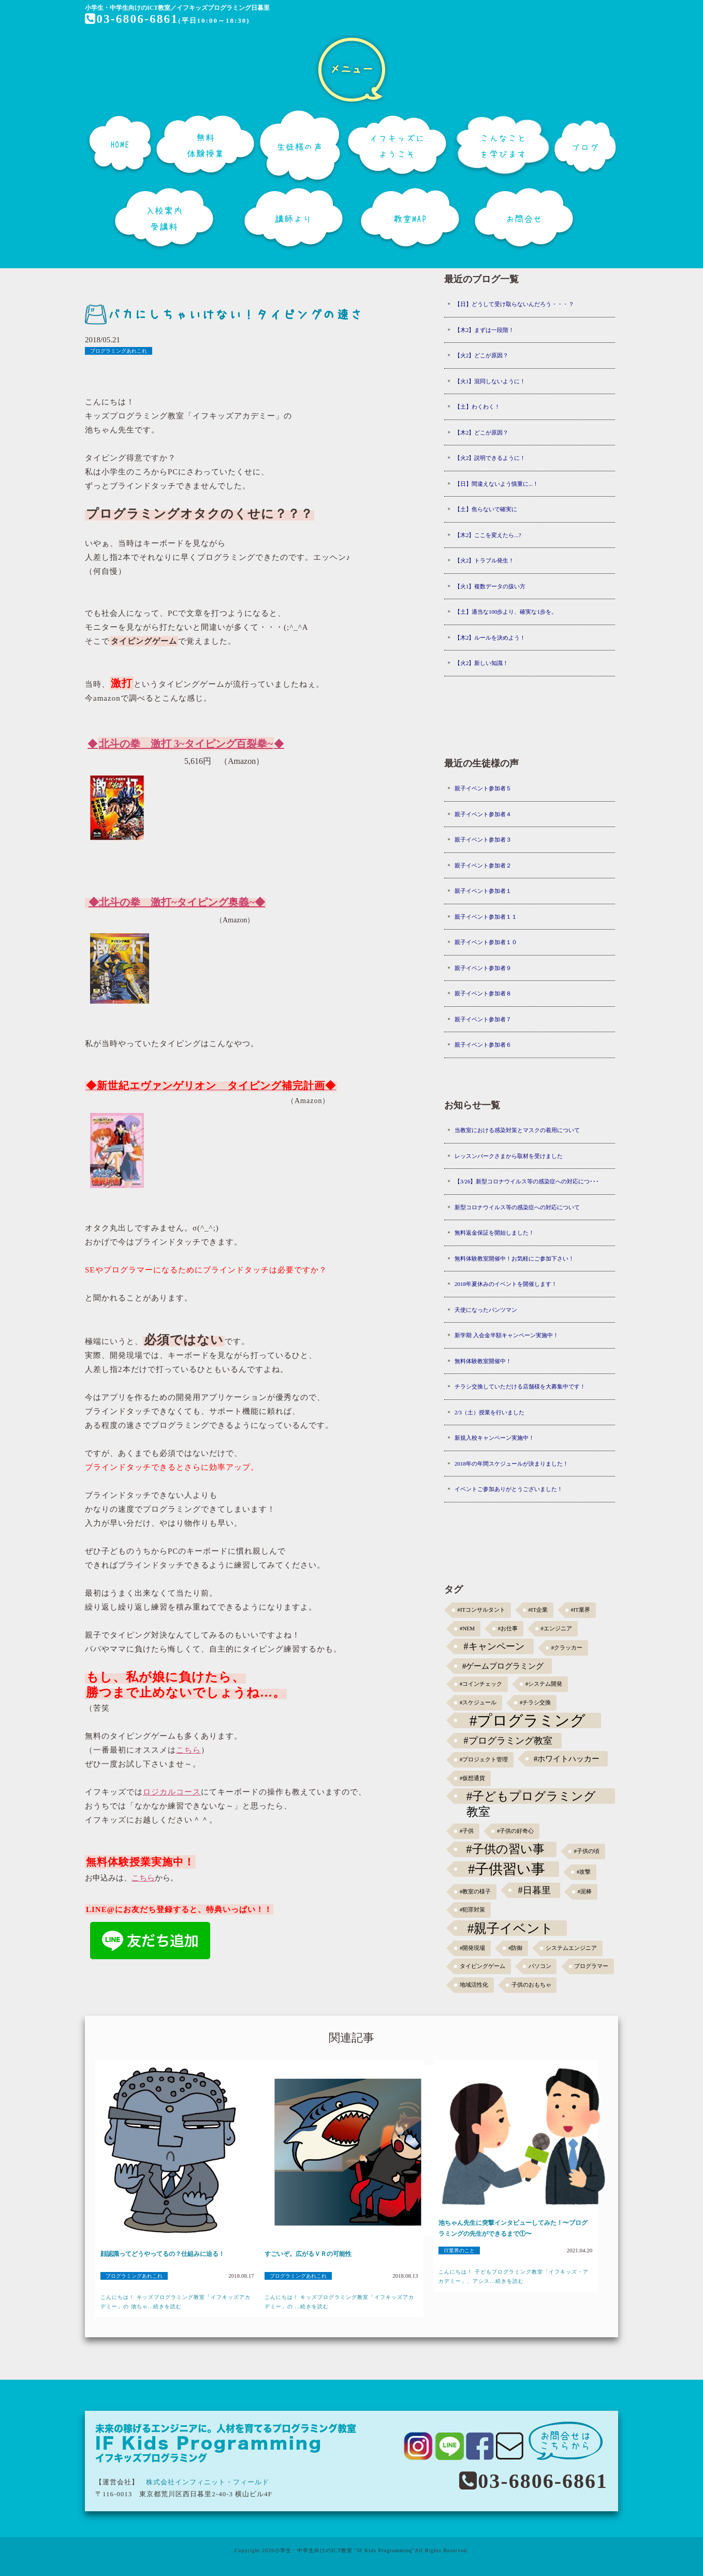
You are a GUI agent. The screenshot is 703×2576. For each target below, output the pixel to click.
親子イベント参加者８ (483, 993)
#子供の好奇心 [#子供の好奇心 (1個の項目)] (515, 1831)
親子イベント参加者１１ (486, 917)
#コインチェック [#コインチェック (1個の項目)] (481, 1684)
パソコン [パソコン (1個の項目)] (540, 1966)
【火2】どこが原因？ (482, 355)
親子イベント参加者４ (483, 814)
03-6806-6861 (132, 18)
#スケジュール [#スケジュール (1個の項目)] (478, 1702)
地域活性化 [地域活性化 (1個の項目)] (474, 1985)
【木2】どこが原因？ (482, 432)
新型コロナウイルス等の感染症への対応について (517, 1207)
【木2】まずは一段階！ (485, 330)
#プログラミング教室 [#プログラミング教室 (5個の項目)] (508, 1740)
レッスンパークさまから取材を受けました (509, 1156)
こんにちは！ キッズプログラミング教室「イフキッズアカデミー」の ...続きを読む (340, 2301)
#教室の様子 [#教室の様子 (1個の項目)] (475, 1891)
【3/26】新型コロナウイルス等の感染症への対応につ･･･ (527, 1181)
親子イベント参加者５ (483, 788)
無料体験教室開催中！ (483, 1361)
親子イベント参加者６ (483, 1044)
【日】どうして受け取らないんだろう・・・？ (514, 304)
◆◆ (185, 743)
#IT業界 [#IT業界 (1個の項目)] (580, 1610)
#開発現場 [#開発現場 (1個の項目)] (472, 1948)
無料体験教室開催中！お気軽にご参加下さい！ (514, 1258)
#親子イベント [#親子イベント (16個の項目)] (510, 1928)
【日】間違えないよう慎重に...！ (496, 484)
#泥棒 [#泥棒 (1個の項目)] (585, 1891)
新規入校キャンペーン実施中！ (494, 1438)
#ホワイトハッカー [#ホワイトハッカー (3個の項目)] (567, 1758)
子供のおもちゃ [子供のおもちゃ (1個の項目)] (531, 1985)
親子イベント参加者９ (483, 968)
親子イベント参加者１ (483, 891)
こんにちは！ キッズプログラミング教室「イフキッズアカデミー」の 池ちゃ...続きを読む (175, 2301)
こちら (188, 1750)
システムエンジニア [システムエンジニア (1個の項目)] (571, 1948)
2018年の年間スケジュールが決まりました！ (511, 1463)
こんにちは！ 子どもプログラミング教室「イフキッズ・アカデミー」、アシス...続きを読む (513, 2276)
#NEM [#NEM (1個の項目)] (467, 1628)
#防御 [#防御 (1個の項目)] (515, 1948)
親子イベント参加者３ (483, 839)
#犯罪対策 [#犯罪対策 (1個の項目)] (472, 1910)
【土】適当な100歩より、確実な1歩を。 (506, 612)
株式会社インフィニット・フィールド (207, 2482)
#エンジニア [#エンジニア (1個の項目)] (556, 1628)
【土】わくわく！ (477, 406)
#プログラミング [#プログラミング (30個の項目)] (528, 1720)
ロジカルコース (172, 1792)
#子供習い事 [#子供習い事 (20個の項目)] (506, 1869)
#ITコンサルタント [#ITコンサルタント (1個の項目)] (481, 1610)
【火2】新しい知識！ (482, 663)
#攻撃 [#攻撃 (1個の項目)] (584, 1872)
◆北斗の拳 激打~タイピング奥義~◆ (177, 902)
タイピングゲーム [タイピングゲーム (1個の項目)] (482, 1966)
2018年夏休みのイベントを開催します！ (506, 1284)
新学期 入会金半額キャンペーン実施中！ (507, 1335)
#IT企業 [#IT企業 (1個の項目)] (538, 1610)
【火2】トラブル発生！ (485, 560)
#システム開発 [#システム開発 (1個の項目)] (543, 1684)
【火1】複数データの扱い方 (490, 586)
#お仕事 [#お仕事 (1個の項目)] (508, 1628)
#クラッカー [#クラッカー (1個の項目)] (566, 1648)
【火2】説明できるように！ (490, 458)
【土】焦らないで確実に (486, 509)
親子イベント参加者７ (483, 1019)
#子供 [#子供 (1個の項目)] (467, 1831)
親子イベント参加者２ (483, 865)
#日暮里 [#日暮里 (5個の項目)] (534, 1890)
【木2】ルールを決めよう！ (490, 637)
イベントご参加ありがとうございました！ (509, 1489)
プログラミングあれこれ (118, 351)
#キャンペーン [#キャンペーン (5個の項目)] (494, 1646)
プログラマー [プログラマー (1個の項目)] (591, 1966)
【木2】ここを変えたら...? (488, 535)
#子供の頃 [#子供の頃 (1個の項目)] (586, 1851)
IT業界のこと (459, 2250)
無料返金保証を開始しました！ (494, 1232)
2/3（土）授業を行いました (489, 1412)
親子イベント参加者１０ (486, 942)
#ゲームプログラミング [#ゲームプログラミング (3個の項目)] (503, 1665)
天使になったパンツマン (486, 1310)
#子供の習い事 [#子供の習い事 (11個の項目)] (505, 1849)
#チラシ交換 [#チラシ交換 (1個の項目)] (535, 1702)
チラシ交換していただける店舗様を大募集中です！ (520, 1386)
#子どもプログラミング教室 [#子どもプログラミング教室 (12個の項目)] (531, 1796)
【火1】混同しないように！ (490, 381)
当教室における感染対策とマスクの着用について (517, 1130)
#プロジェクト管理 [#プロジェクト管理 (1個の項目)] (484, 1759)
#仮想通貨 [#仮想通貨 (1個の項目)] (472, 1778)
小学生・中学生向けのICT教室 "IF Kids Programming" (344, 2550)
